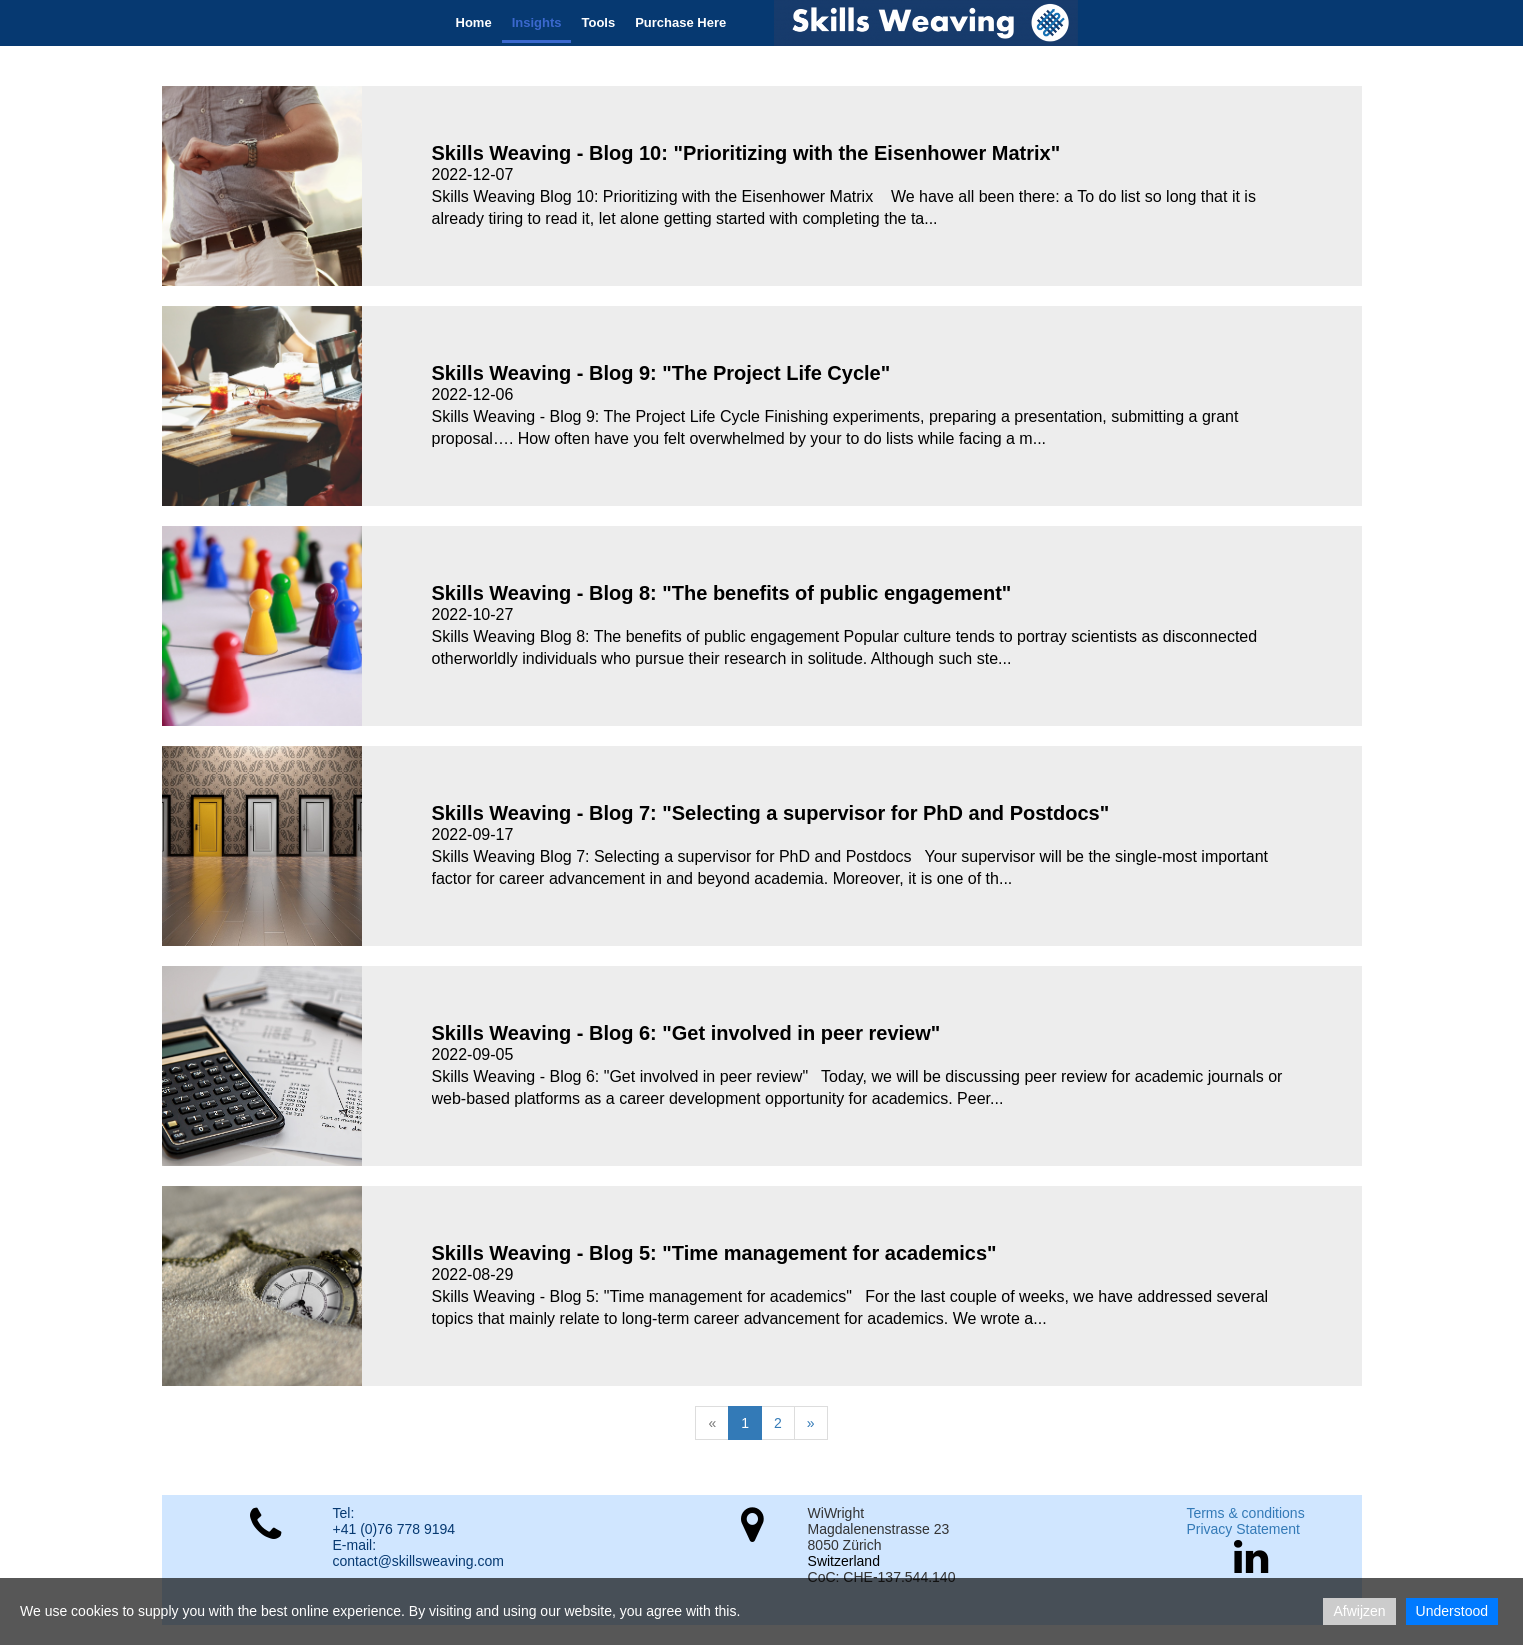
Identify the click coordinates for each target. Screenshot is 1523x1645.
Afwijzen (1359, 1611)
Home (474, 22)
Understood (1452, 1611)
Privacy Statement (1243, 1529)
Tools (598, 22)
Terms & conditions (1245, 1513)
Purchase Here (680, 22)
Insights (537, 22)
